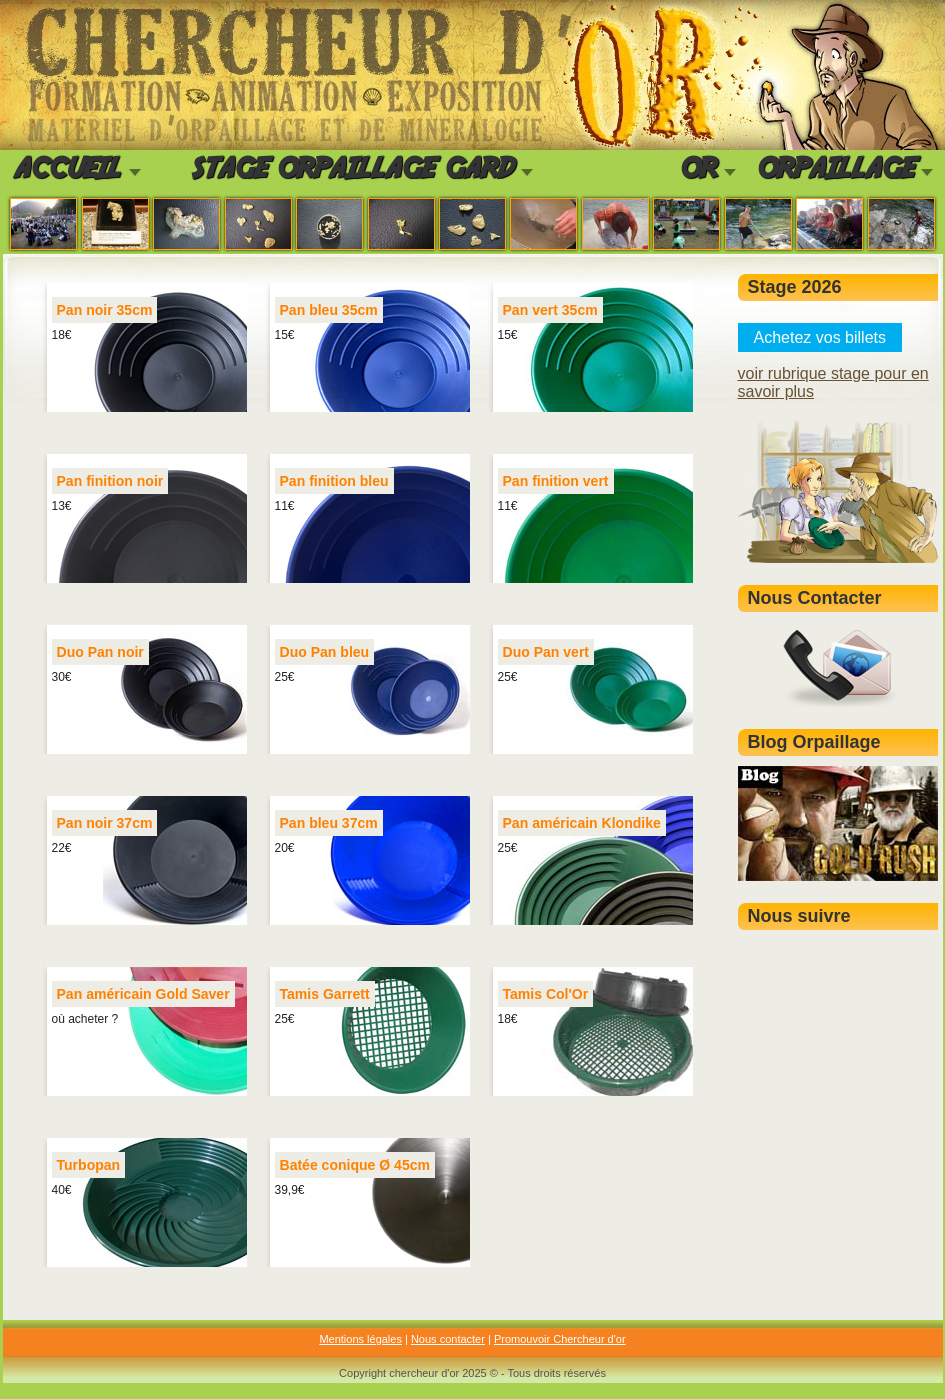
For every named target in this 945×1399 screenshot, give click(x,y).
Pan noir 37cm (105, 823)
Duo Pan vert (546, 652)
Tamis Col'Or (546, 994)
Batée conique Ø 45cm (355, 1165)
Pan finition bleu (334, 481)
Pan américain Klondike (582, 823)
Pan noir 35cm (105, 310)
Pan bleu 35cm (329, 310)
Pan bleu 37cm (329, 823)
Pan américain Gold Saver (143, 994)
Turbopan (89, 1165)
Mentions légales (360, 1339)
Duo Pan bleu (325, 652)
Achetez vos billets (820, 337)
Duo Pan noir (100, 652)
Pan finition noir (110, 481)
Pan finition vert (556, 481)
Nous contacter (448, 1339)
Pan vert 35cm (550, 310)
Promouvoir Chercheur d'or (560, 1339)
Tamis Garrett (325, 994)
